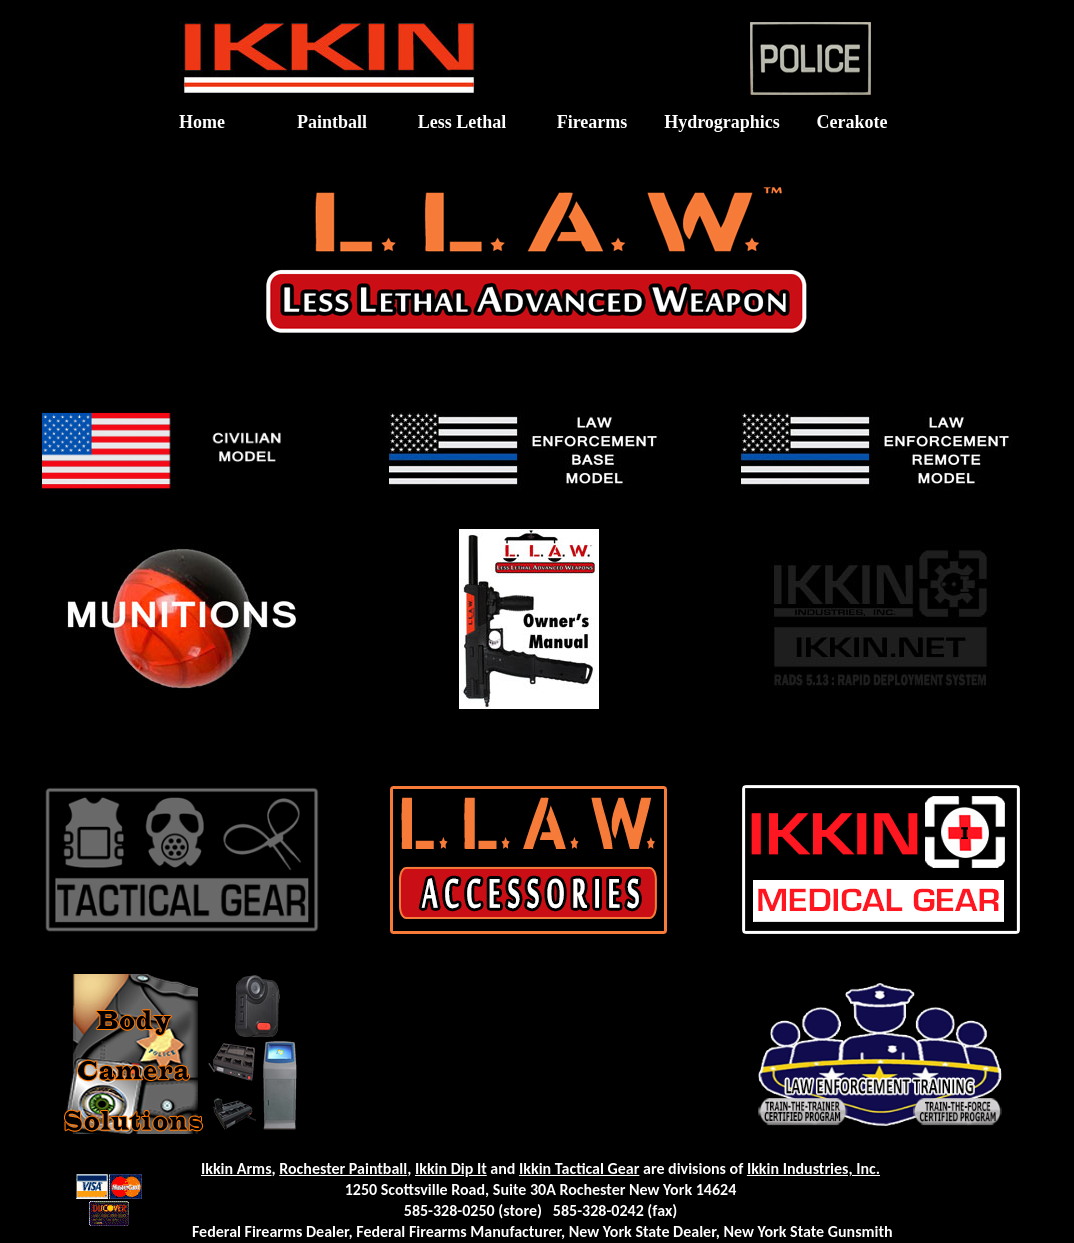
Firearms (592, 122)
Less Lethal (462, 122)
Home (202, 122)
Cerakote (852, 122)
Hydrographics (722, 122)
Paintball (332, 122)
